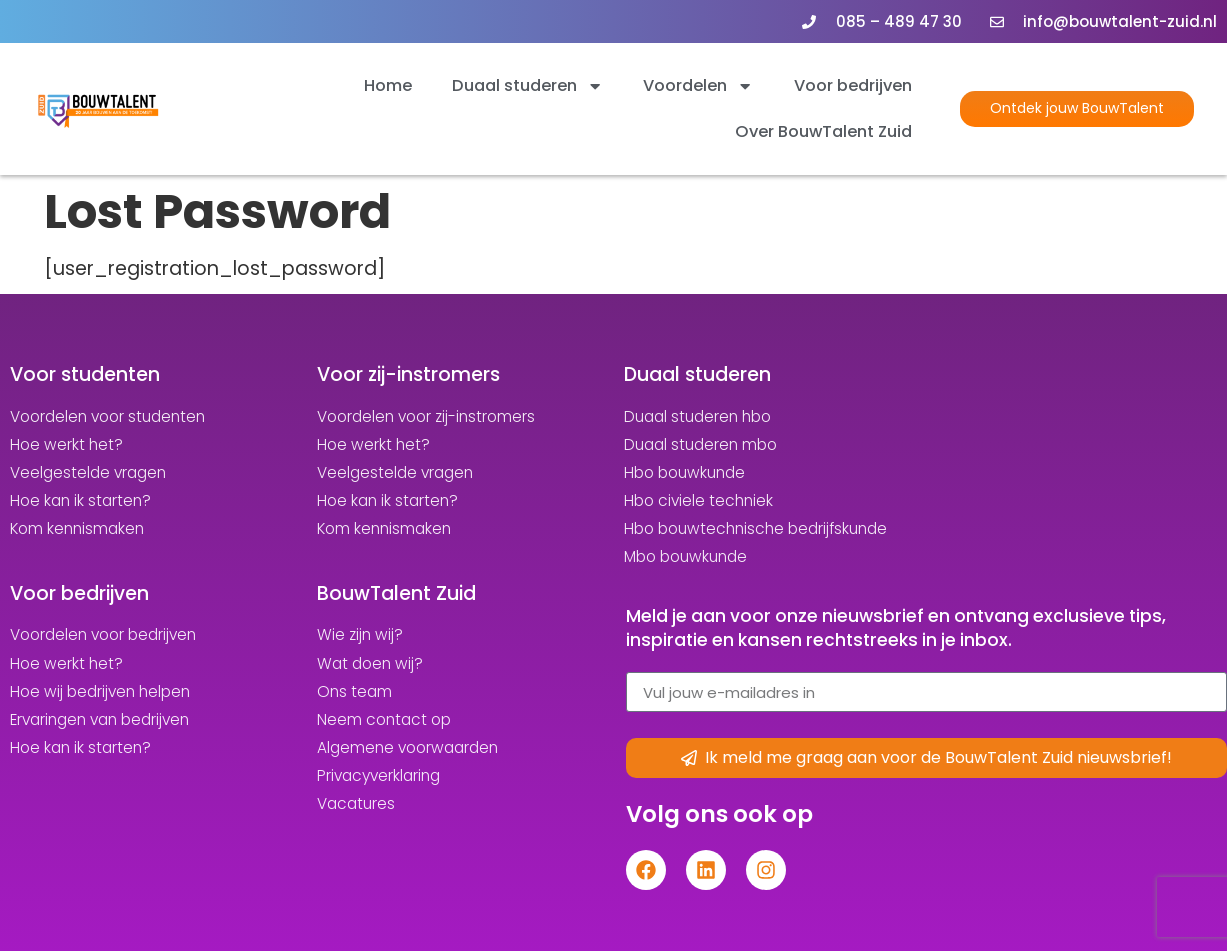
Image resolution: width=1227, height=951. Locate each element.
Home (388, 85)
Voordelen (698, 86)
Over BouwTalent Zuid (823, 131)
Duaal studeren (527, 86)
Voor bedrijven (853, 85)
